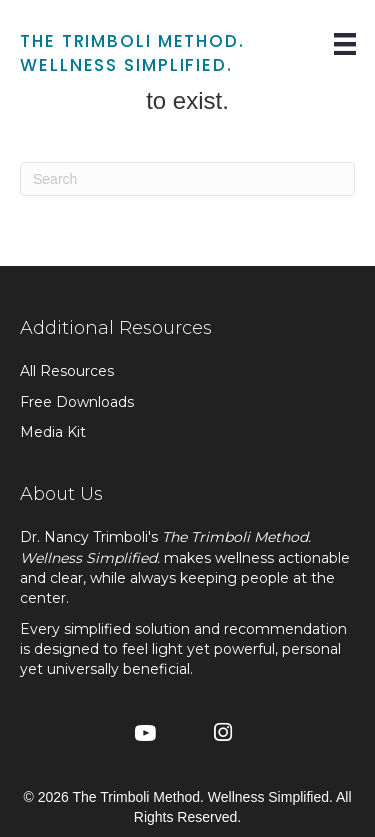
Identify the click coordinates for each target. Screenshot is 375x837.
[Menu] (345, 44)
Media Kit (53, 432)
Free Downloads (77, 402)
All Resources (67, 371)
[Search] (187, 179)
